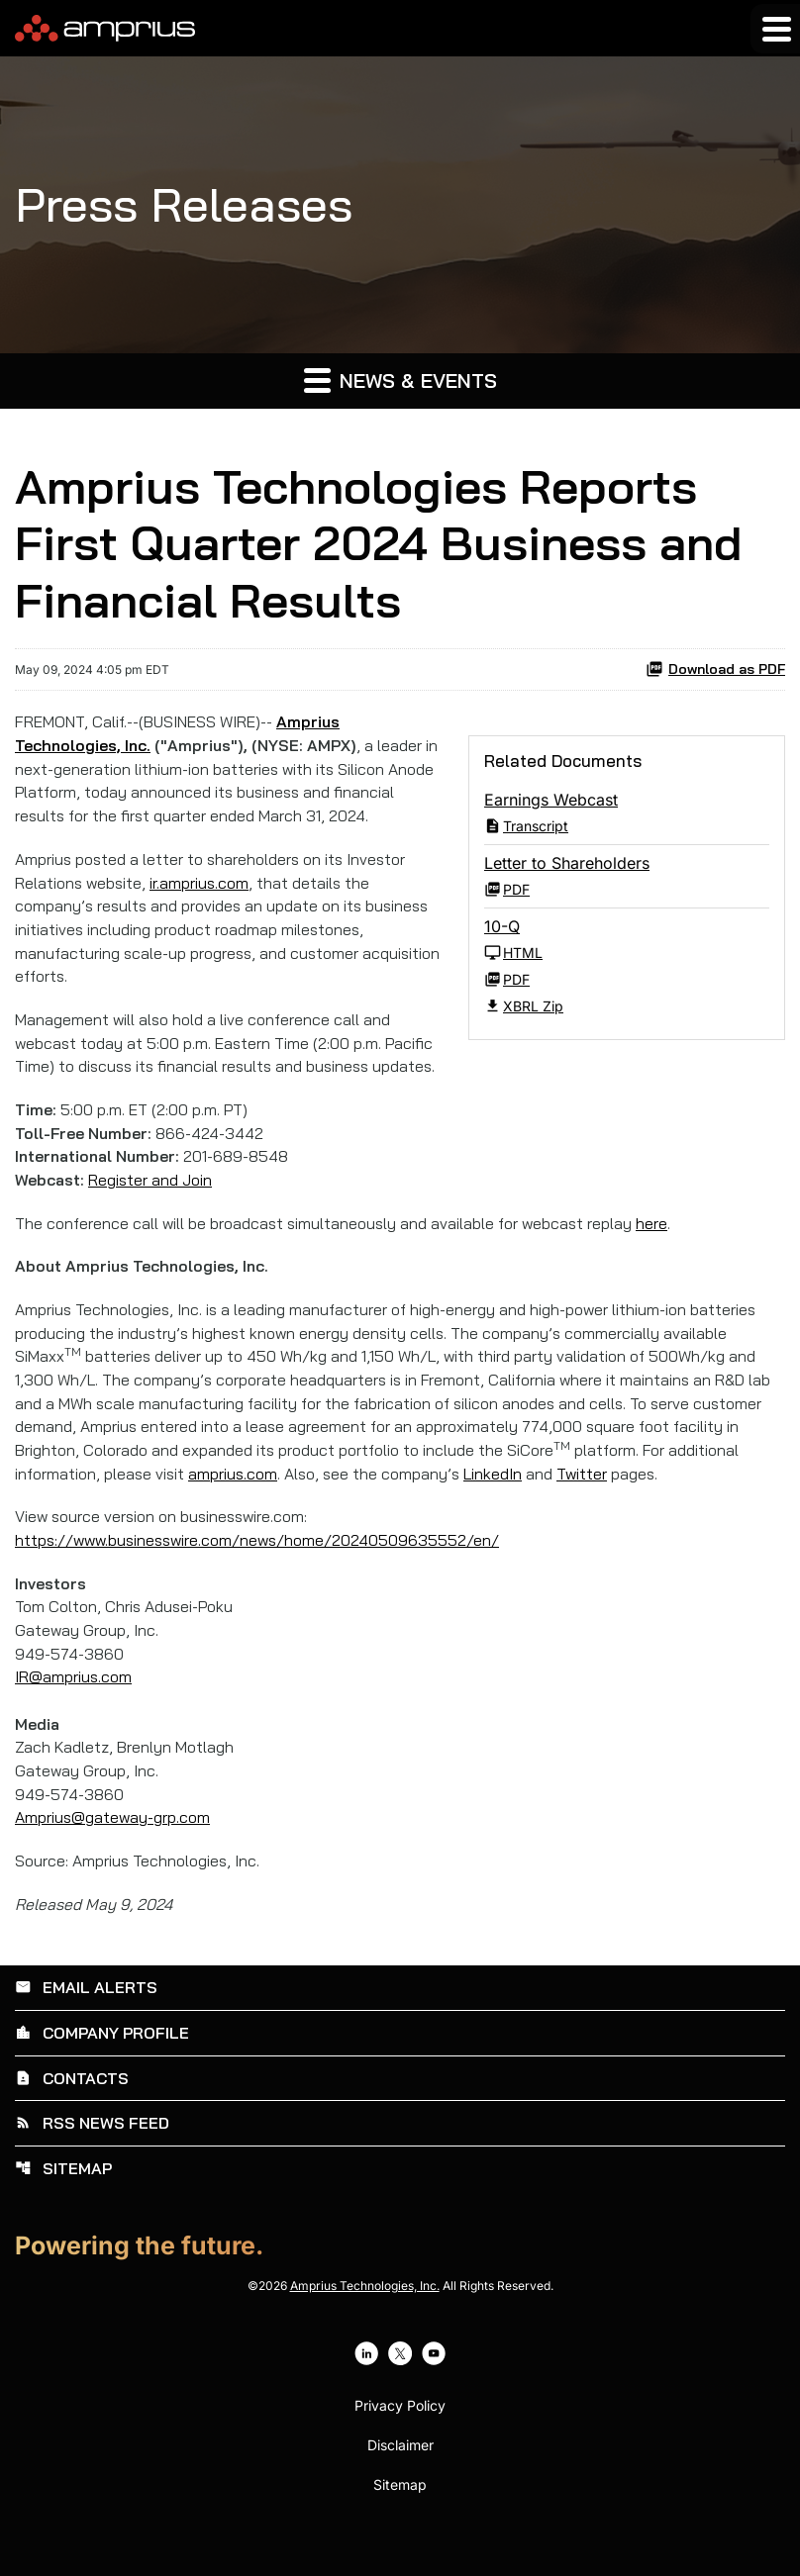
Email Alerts (86, 2026)
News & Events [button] (400, 379)
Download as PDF (715, 670)
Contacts (72, 2115)
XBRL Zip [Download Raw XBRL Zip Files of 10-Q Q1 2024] (523, 1007)
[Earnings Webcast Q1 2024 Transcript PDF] (626, 814)
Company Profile (102, 2070)
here (657, 1254)
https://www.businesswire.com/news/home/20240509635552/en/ (262, 1574)
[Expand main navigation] (775, 28)
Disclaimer (400, 2480)
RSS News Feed (92, 2159)
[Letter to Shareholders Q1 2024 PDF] (626, 877)
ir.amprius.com (202, 886)
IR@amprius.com (74, 1713)
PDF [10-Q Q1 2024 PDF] (507, 980)
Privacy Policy (400, 2440)
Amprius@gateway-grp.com (113, 1855)
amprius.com (235, 1507)
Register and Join (151, 1210)
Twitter (588, 1507)
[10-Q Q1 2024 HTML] (626, 940)
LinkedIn (498, 1507)
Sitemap (63, 2204)
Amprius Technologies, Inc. (365, 2320)
